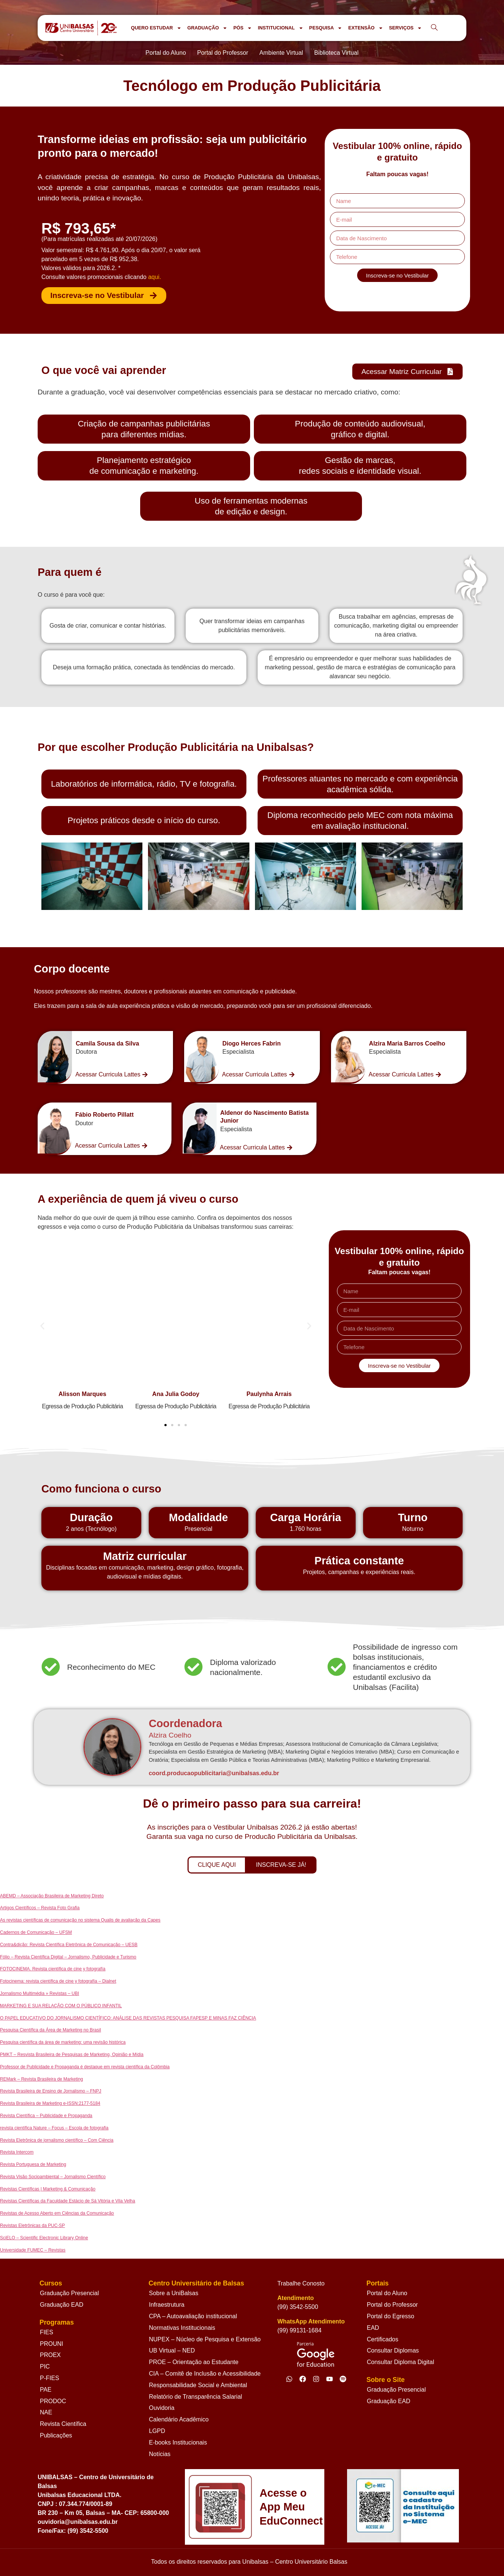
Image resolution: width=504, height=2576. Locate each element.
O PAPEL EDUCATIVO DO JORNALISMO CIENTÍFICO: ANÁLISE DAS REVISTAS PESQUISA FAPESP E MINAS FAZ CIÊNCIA (128, 2018)
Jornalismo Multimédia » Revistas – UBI (39, 1993)
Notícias (160, 2454)
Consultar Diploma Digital (400, 2362)
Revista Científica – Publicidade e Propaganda (46, 2115)
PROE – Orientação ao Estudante (194, 2362)
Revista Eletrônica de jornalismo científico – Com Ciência (56, 2140)
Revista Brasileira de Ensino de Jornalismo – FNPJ (50, 2091)
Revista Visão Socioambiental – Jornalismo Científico (52, 2176)
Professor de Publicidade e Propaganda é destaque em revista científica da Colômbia (85, 2066)
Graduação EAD (62, 2304)
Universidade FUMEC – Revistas (32, 2250)
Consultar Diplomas (393, 2350)
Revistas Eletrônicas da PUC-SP (32, 2225)
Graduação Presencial (69, 2293)
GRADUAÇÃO (207, 28)
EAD (373, 2328)
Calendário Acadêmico (179, 2419)
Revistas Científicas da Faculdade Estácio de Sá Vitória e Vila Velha (67, 2201)
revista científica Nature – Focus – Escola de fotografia (54, 2128)
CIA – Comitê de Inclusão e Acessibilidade (205, 2373)
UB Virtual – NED (172, 2350)
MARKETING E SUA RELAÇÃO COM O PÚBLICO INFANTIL (61, 2005)
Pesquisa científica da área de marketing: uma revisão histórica (63, 2042)
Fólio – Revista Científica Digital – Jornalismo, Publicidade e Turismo (68, 1957)
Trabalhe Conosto (301, 2283)
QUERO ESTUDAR (156, 28)
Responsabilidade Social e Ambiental (198, 2385)
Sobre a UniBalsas (174, 2293)
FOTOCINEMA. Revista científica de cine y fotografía (52, 1968)
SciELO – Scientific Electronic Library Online (44, 2237)
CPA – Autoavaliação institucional (193, 2316)
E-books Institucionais (178, 2442)
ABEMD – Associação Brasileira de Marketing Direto (52, 1895)
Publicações (56, 2435)
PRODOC (53, 2401)
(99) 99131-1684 (299, 2330)
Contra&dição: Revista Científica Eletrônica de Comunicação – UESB (69, 1944)
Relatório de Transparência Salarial (195, 2396)
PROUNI (51, 2344)
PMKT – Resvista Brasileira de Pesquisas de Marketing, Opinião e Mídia (72, 2054)
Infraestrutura (167, 2304)
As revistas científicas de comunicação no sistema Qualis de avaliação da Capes (80, 1920)
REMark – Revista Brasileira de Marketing (41, 2079)
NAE (46, 2412)
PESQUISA (325, 28)
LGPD (157, 2431)
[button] (51, 1326)
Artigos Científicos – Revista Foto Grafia (39, 1907)
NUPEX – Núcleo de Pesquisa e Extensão (205, 2339)
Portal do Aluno (387, 2293)
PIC (45, 2366)
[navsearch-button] (434, 27)
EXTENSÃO (365, 28)
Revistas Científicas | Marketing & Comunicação (47, 2189)
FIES (46, 2332)
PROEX (50, 2355)
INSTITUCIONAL (280, 28)
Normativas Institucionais (182, 2328)
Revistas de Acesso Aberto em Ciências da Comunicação (57, 2213)
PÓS (242, 28)
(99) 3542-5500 (297, 2307)
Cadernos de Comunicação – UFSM (36, 1932)
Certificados (382, 2339)
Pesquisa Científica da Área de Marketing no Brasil (50, 2030)
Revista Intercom (17, 2152)
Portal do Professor (392, 2304)
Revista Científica (63, 2424)
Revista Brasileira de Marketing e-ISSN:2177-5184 (50, 2103)
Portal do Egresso (390, 2316)
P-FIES (49, 2378)
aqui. (154, 277)
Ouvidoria (161, 2408)
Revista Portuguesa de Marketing (33, 2164)
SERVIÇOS (405, 28)
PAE (45, 2389)
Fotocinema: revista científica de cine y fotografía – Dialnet (58, 1981)
